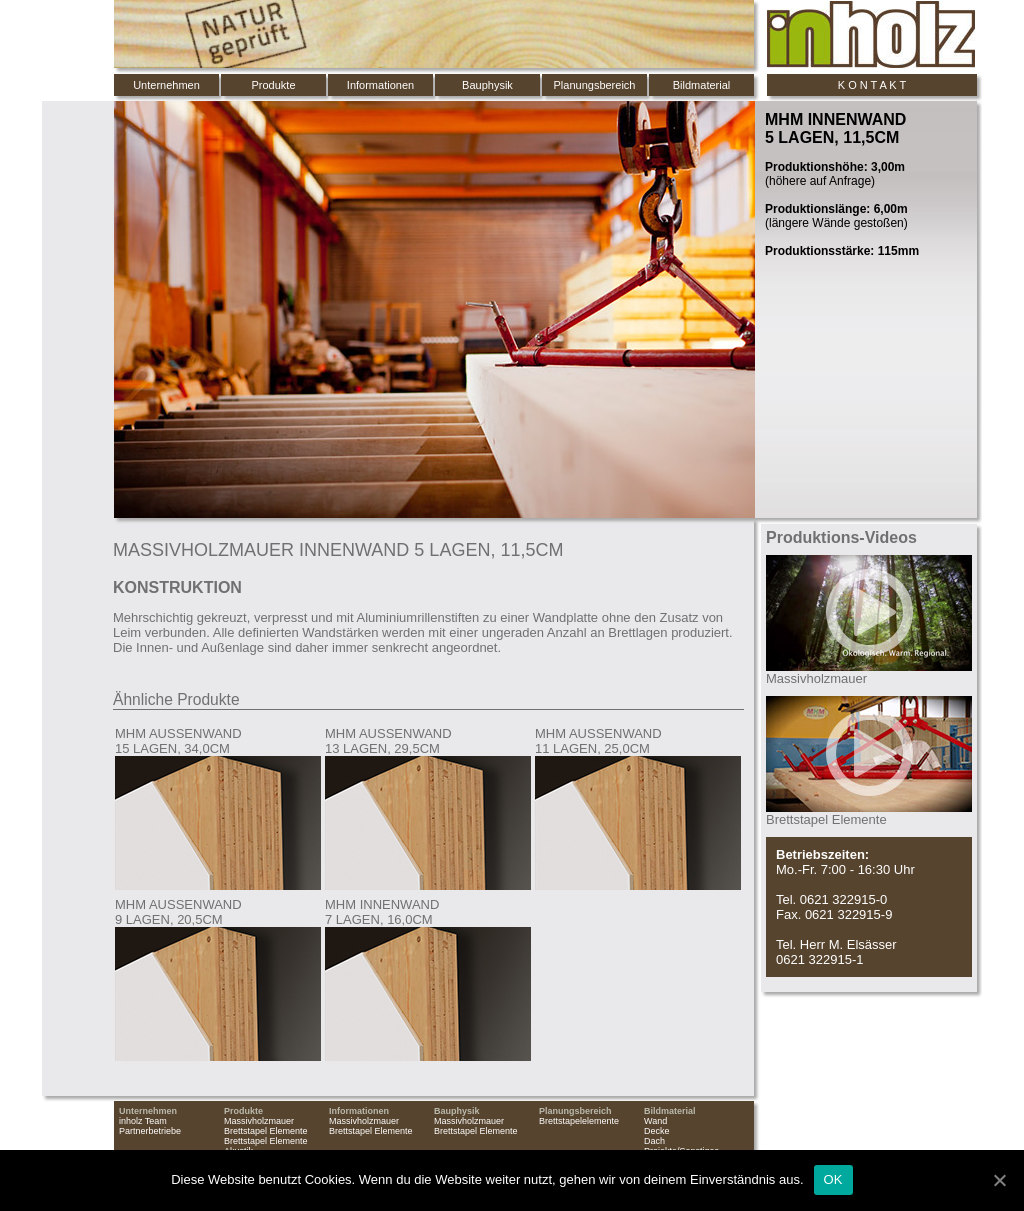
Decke (657, 1131)
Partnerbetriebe (150, 1131)
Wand (655, 1121)
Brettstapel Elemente (266, 1131)
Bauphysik (487, 85)
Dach (654, 1141)
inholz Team (143, 1121)
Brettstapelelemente (579, 1121)
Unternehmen (166, 85)
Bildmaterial (701, 85)
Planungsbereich (595, 85)
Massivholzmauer (259, 1121)
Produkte (273, 85)
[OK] (999, 1180)
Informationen (380, 85)
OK (833, 1179)
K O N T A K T (872, 85)
